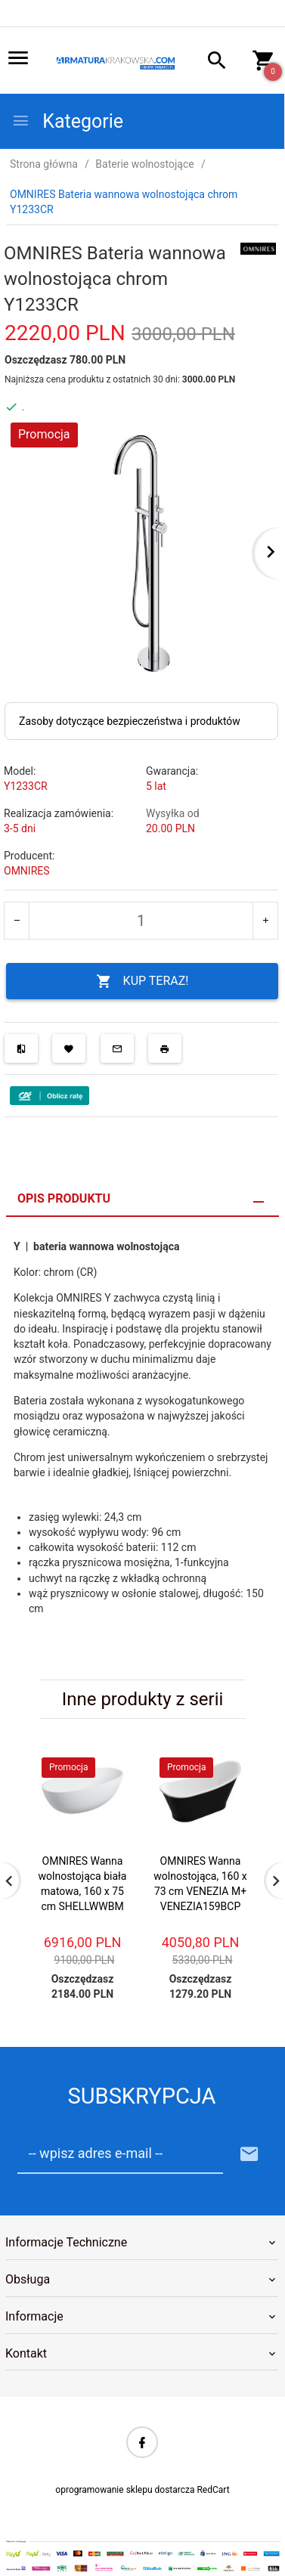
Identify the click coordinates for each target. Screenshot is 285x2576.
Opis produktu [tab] (63, 1198)
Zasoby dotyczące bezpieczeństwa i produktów (129, 721)
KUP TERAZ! (142, 981)
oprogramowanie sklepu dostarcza (124, 2490)
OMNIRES (27, 871)
